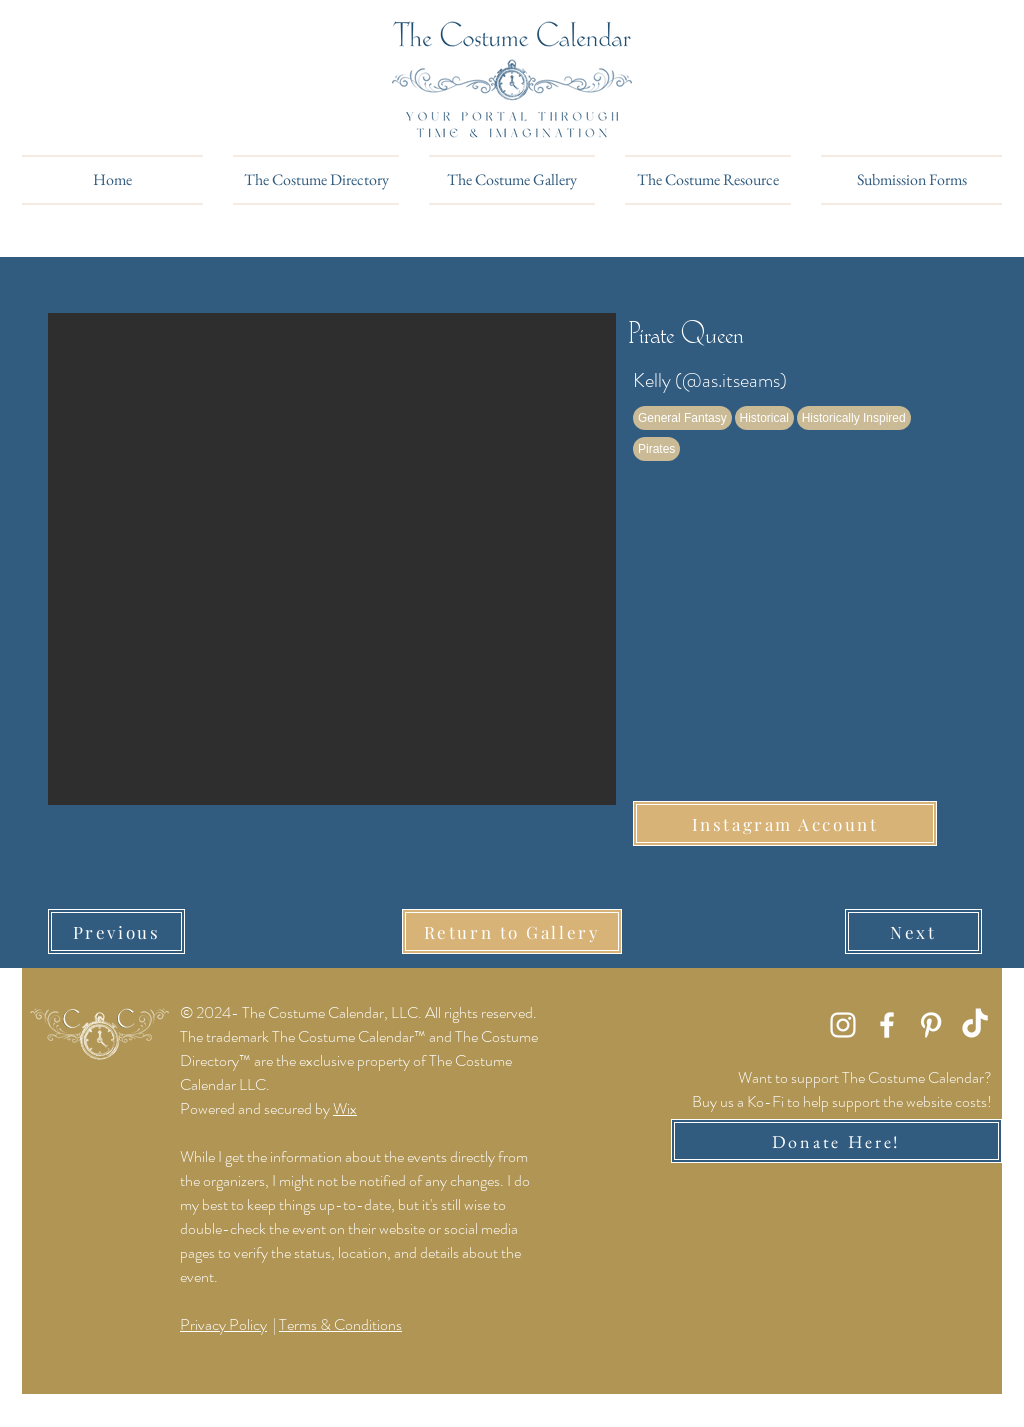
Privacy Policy (223, 1324)
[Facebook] (887, 1025)
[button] (332, 559)
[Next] (913, 931)
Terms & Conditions (340, 1324)
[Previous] (116, 931)
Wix (345, 1108)
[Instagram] (843, 1025)
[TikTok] (975, 1025)
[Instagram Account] (785, 823)
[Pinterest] (931, 1025)
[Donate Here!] (836, 1141)
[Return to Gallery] (512, 931)
